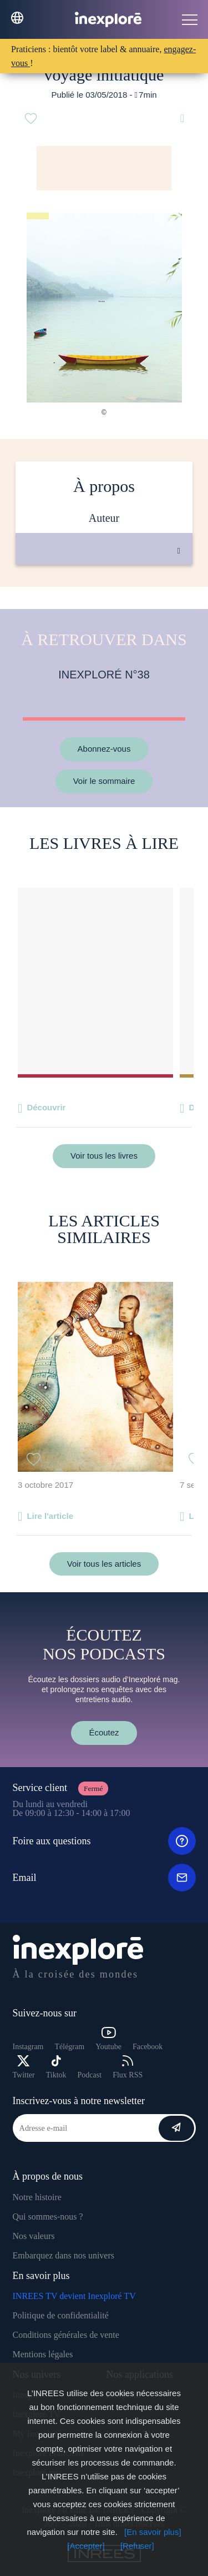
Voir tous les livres (104, 1155)
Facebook (148, 2046)
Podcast (90, 2075)
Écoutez (104, 1732)
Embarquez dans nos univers (64, 2255)
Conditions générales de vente (66, 2334)
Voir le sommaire (104, 781)
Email (104, 1877)
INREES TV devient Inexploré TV (74, 2296)
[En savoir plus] (152, 2532)
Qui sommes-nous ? (48, 2216)
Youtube (108, 2039)
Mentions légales (43, 2354)
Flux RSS (128, 2067)
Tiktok (56, 2067)
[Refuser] (137, 2545)
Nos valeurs (34, 2236)
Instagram (28, 2046)
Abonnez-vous (104, 748)
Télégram (69, 2046)
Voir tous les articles (104, 1563)
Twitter (24, 2067)
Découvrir (46, 1107)
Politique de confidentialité (61, 2315)
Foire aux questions (104, 1841)
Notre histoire (37, 2197)
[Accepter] (86, 2545)
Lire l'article (50, 1516)
